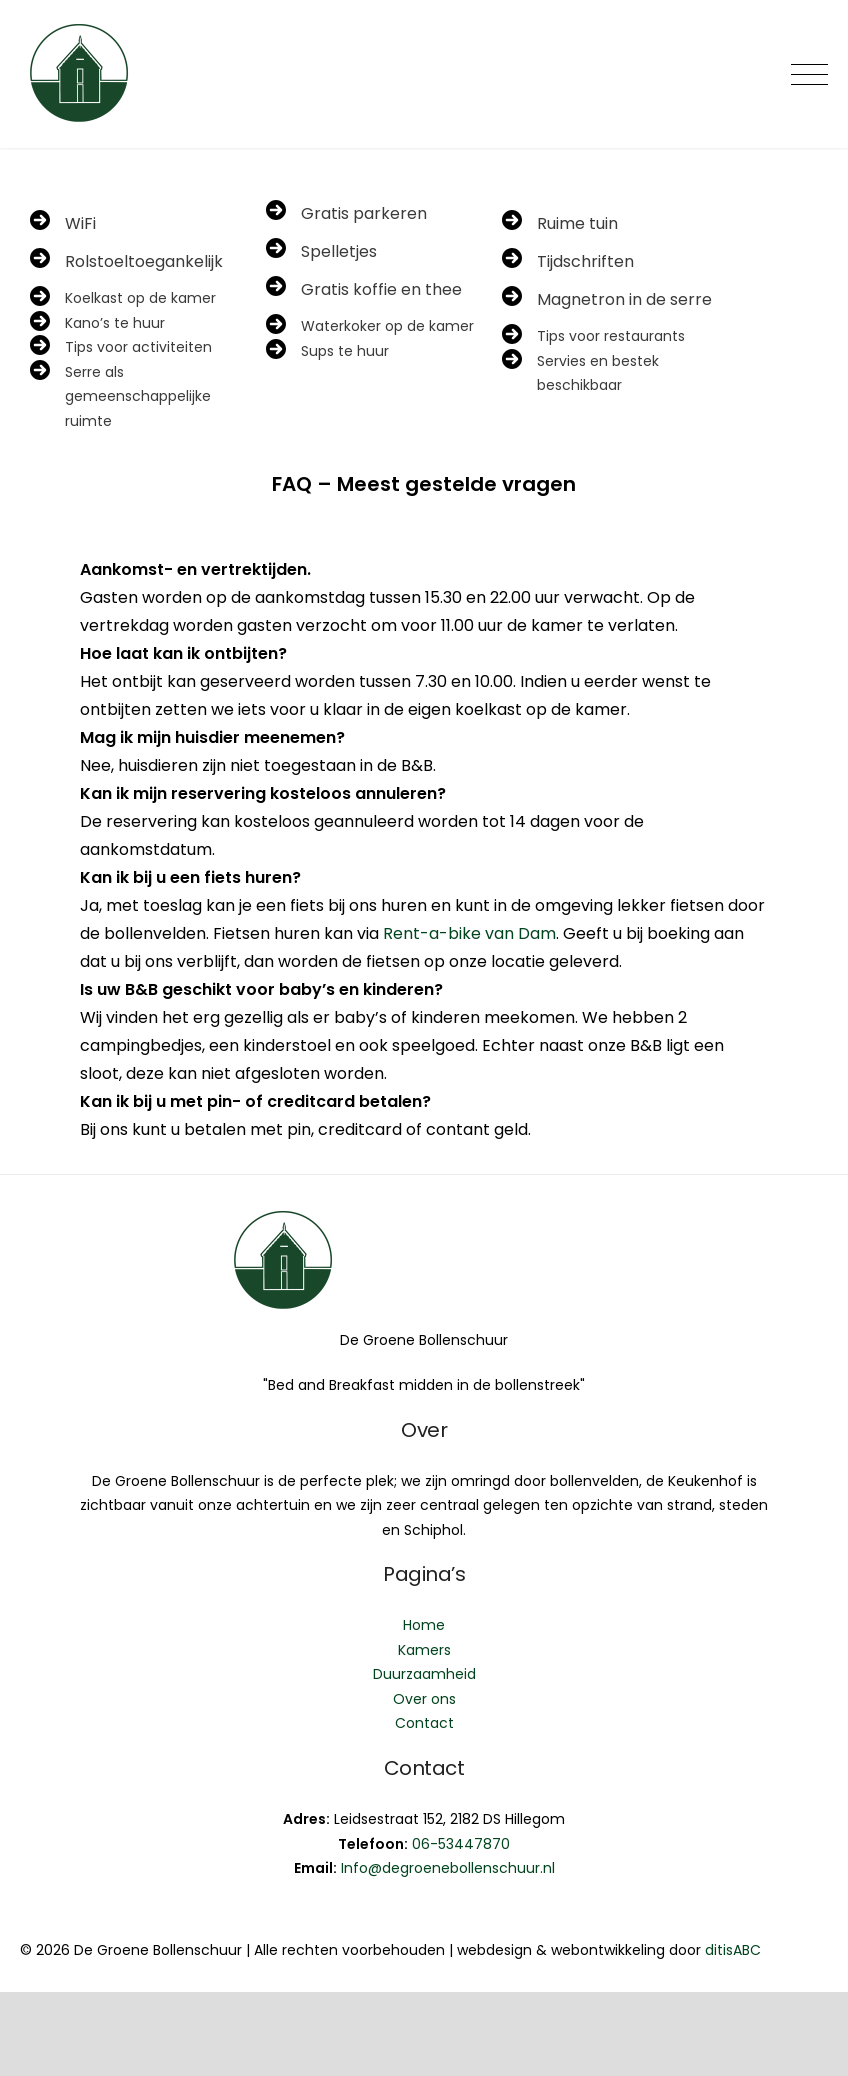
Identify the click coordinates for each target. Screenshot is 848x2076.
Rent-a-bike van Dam (469, 933)
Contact (424, 1723)
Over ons (424, 1699)
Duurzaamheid (424, 1674)
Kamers (424, 1650)
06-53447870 (461, 1844)
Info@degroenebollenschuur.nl (448, 1868)
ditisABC (733, 1950)
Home (424, 1625)
